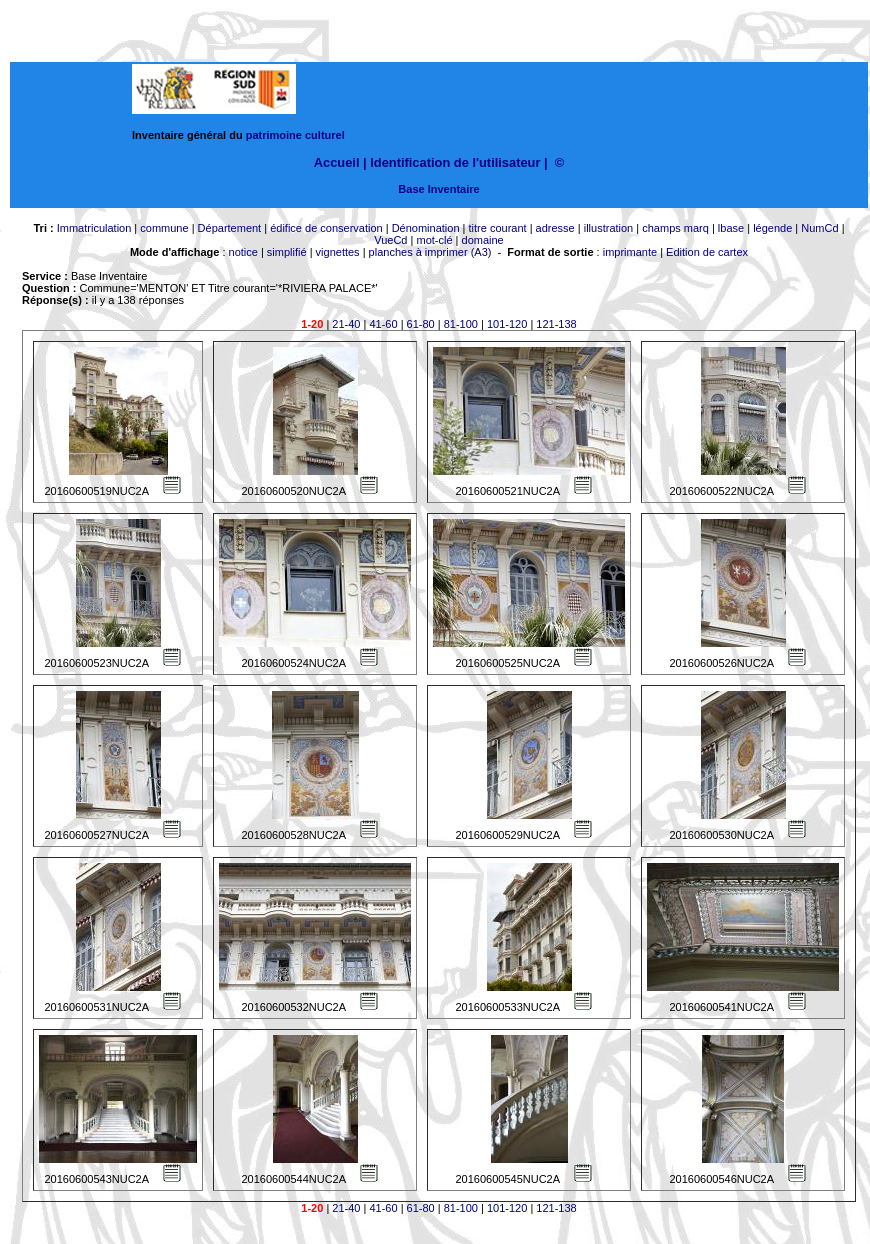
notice (243, 252)
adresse (555, 228)
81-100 (461, 324)
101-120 (507, 324)
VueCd (390, 240)
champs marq (675, 228)
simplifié (287, 252)
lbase (731, 228)
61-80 (421, 324)
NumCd (819, 228)
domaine (483, 240)
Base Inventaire (438, 189)
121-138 (556, 324)
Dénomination (426, 228)
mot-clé (434, 240)
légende (772, 228)
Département (230, 228)
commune (164, 228)
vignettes (338, 252)
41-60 (383, 324)
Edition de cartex (707, 252)
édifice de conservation (326, 228)
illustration (609, 228)
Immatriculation (94, 228)
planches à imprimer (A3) (430, 252)
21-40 (346, 324)
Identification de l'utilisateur (455, 162)
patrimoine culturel (295, 135)
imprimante (630, 252)
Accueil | (340, 162)
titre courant (498, 228)
